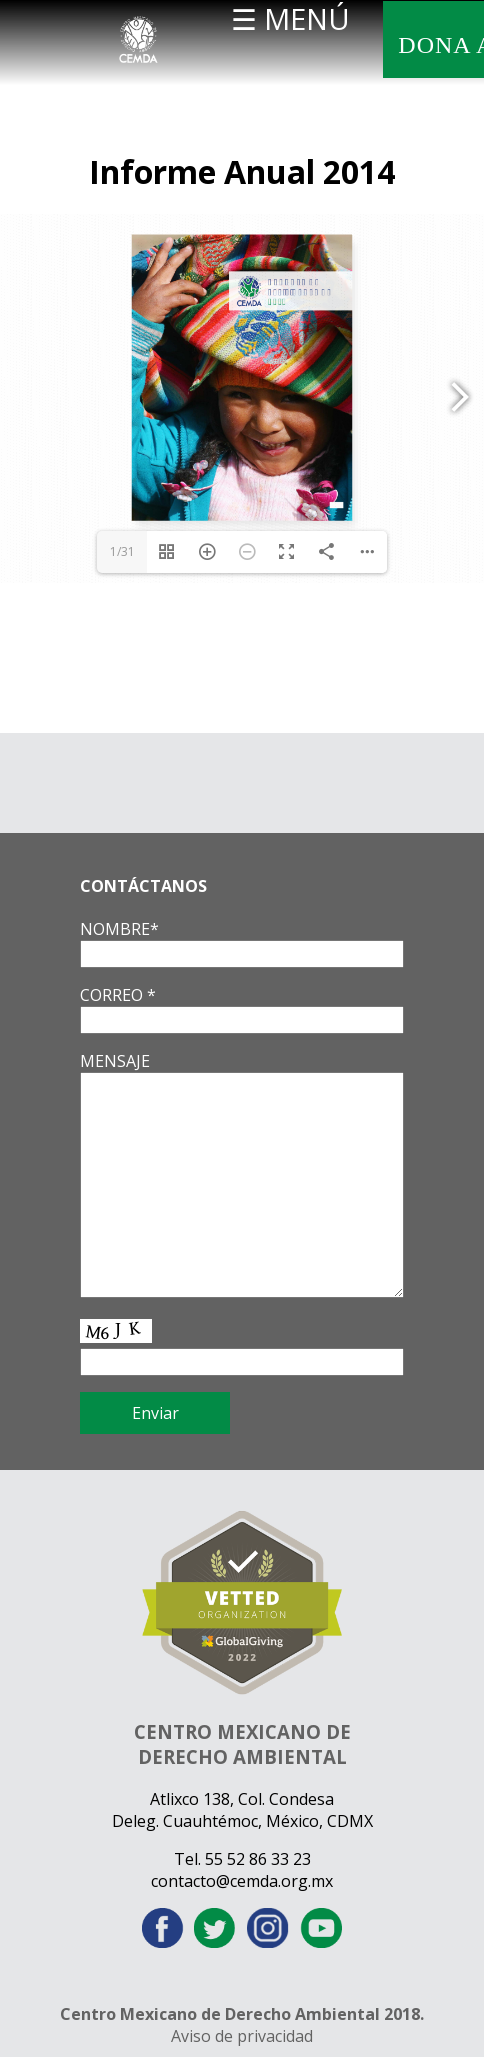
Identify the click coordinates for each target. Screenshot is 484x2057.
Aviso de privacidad (242, 2036)
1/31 (122, 551)
